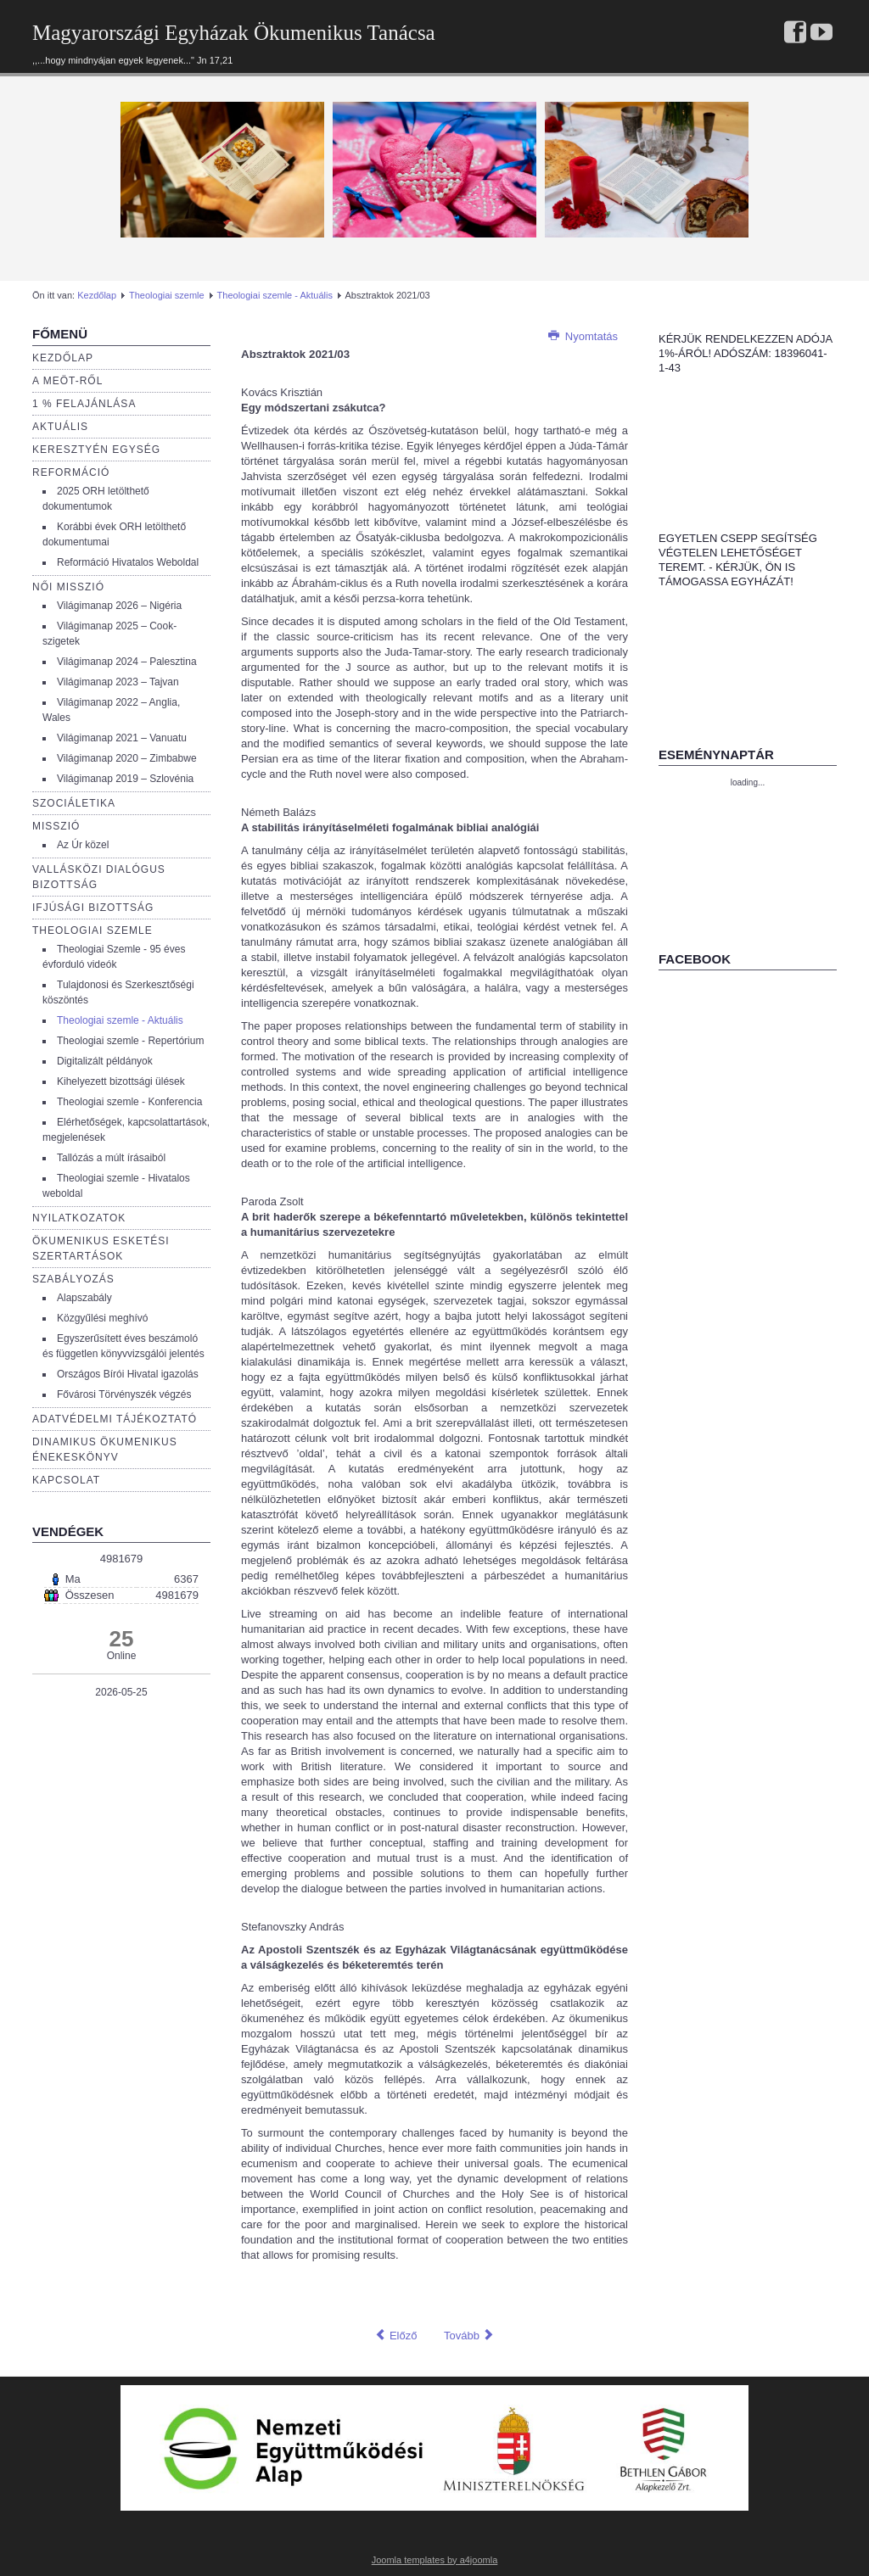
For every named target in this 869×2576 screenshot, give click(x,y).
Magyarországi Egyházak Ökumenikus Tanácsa (233, 32)
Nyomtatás (582, 336)
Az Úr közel (83, 845)
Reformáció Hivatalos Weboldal (128, 562)
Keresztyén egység (96, 449)
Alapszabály (84, 1298)
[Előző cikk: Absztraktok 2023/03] (395, 2336)
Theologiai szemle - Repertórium (130, 1041)
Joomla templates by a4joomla (435, 2560)
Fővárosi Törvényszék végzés (124, 1394)
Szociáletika (73, 803)
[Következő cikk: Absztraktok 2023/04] (469, 2336)
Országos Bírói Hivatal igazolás (128, 1374)
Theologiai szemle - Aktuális (275, 295)
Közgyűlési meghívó (102, 1318)
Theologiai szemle (167, 295)
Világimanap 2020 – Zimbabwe (127, 758)
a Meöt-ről (67, 381)
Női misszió (68, 587)
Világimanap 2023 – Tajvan (118, 682)
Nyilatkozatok (79, 1218)
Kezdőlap (96, 295)
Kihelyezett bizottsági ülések (121, 1081)
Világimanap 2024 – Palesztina (127, 662)
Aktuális (60, 427)
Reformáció (70, 472)
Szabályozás (73, 1279)
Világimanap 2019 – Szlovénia (125, 779)
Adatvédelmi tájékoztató (114, 1419)
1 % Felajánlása (84, 404)
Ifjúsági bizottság (93, 908)
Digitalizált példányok (105, 1061)
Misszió (56, 826)
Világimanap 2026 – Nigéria (119, 606)
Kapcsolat (66, 1480)
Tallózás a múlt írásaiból (111, 1158)
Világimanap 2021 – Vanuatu (122, 738)
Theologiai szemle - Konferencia (129, 1102)
